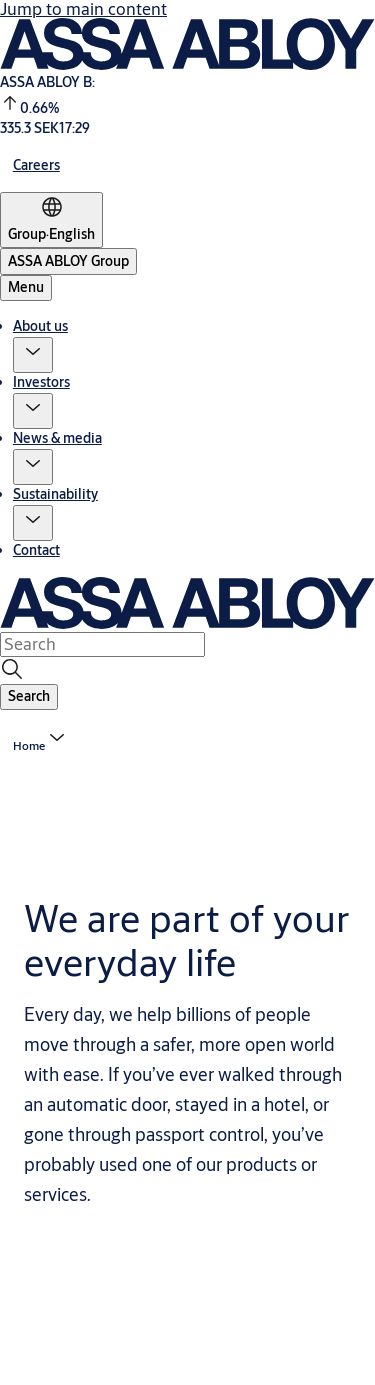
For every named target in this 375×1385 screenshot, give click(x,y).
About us (40, 326)
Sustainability (55, 494)
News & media (57, 438)
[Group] (51, 220)
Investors (41, 382)
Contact (36, 550)
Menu (26, 287)
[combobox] (102, 644)
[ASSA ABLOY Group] (68, 261)
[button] (33, 355)
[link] (36, 165)
